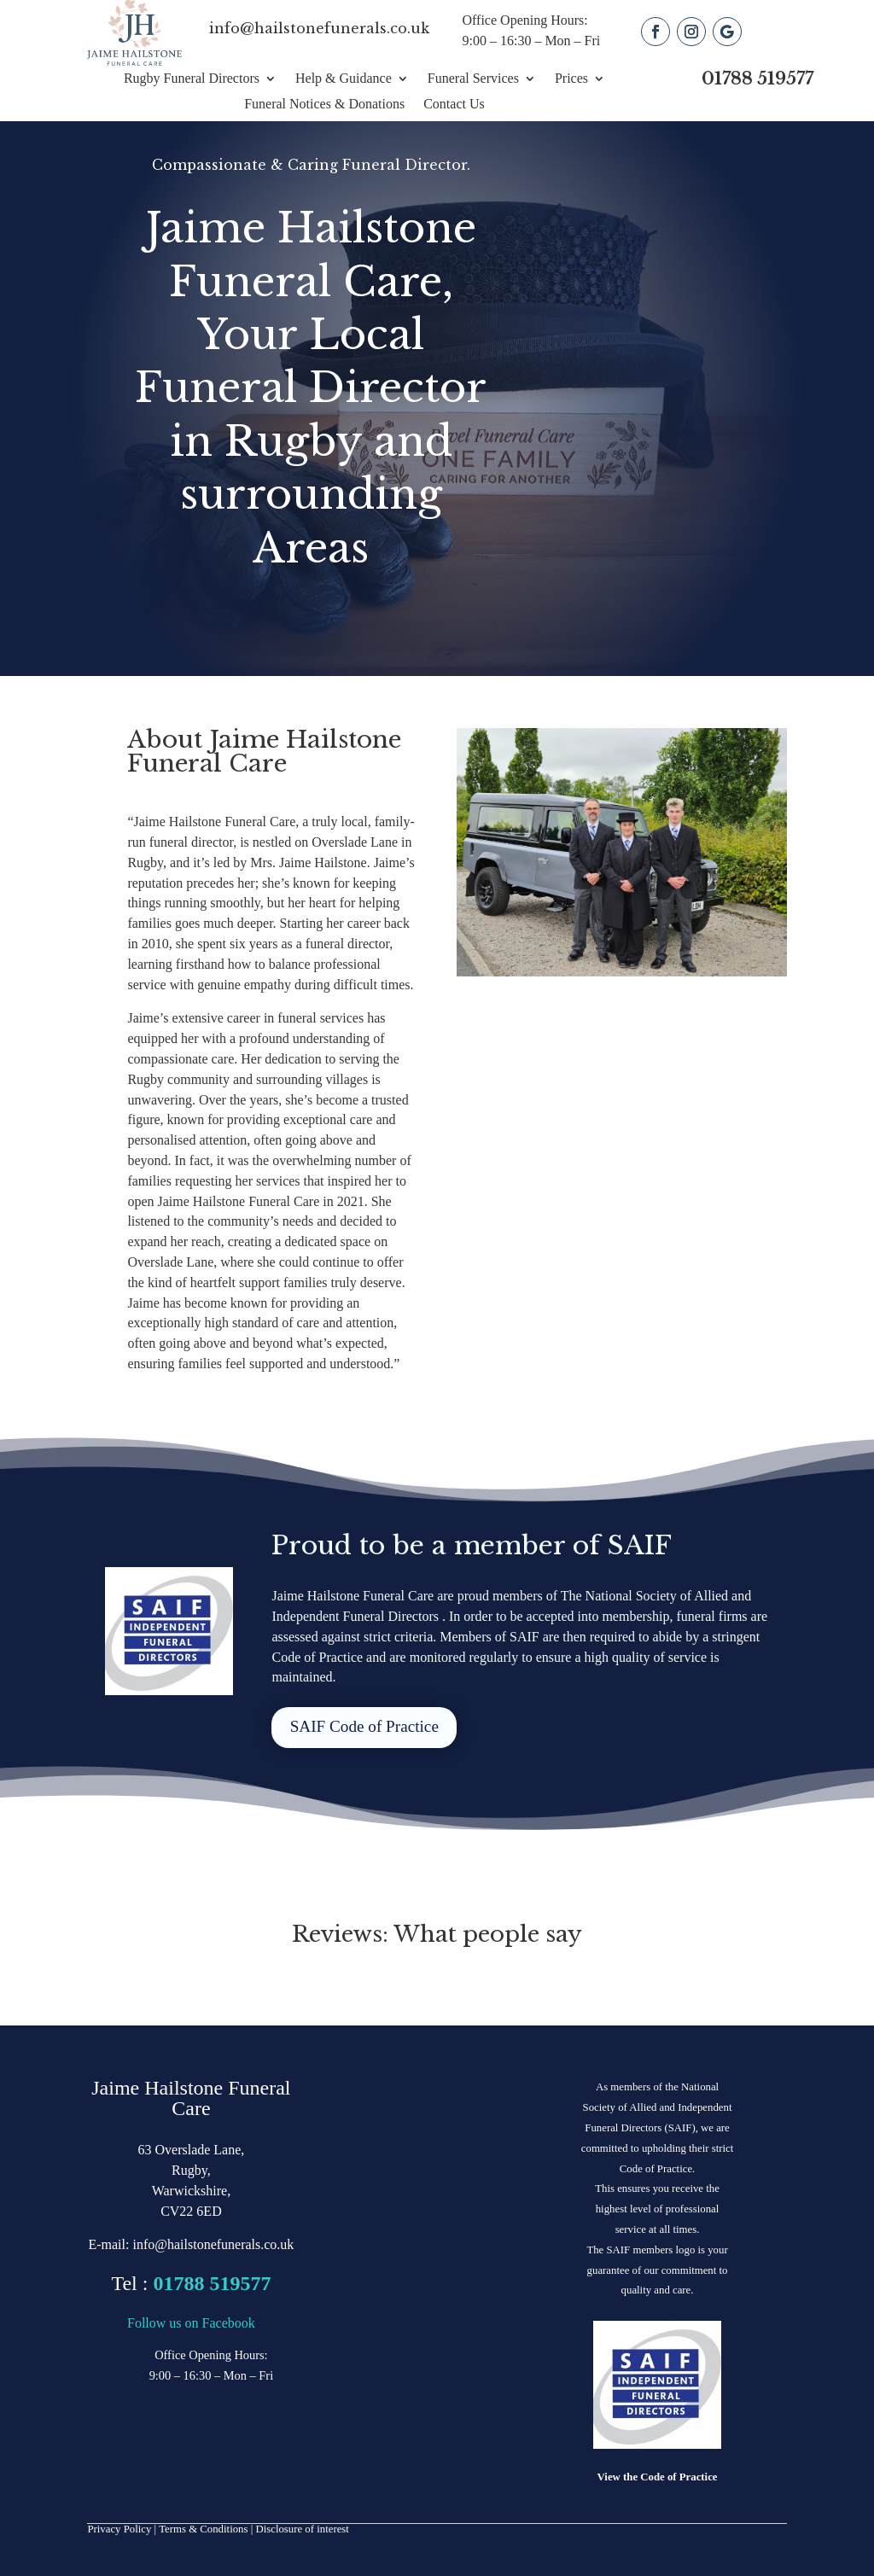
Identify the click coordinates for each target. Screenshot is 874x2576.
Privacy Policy (119, 2529)
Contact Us (454, 104)
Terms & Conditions (203, 2529)
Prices (571, 79)
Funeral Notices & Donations (324, 104)
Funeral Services (473, 79)
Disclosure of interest (301, 2529)
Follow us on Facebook (191, 2323)
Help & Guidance (343, 79)
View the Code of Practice (657, 2477)
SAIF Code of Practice (364, 1726)
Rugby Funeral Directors (191, 79)
